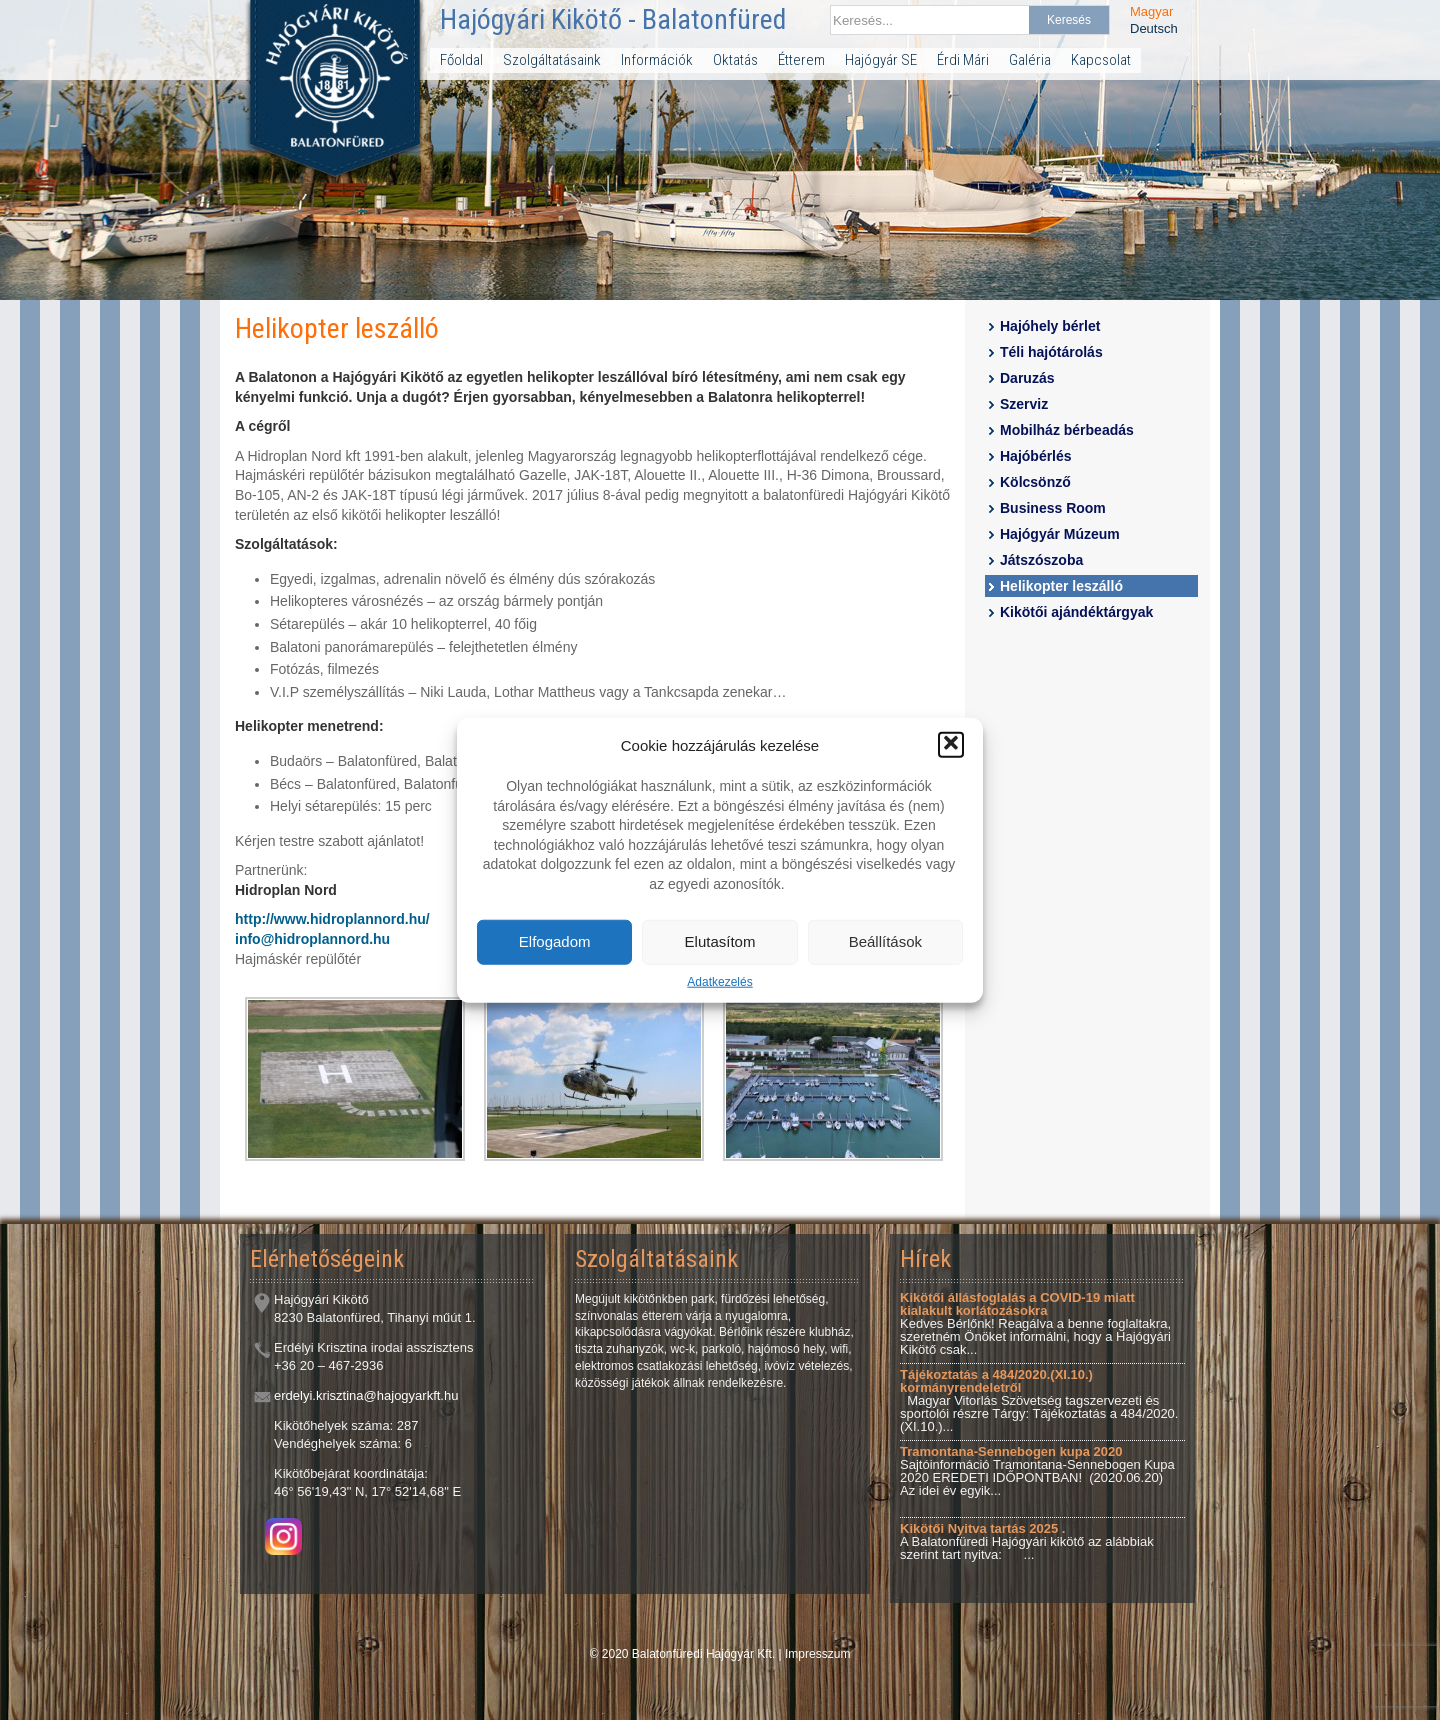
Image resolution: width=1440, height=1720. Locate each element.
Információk (657, 60)
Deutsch (1154, 28)
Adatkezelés (719, 981)
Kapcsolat (1101, 60)
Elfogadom (555, 941)
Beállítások (885, 941)
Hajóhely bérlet (1050, 326)
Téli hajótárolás (1051, 352)
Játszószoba (1041, 560)
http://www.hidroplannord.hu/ (332, 919)
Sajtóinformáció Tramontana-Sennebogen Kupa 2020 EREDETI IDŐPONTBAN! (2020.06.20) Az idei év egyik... (1037, 1471)
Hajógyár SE (881, 60)
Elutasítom (720, 941)
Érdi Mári (963, 60)
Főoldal (461, 60)
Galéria (1030, 60)
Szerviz (1024, 404)
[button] (951, 745)
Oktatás (735, 60)
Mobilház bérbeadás (1067, 430)
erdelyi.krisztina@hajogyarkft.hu (366, 1395)
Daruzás (1027, 378)
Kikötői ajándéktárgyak (1076, 612)
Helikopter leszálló (1061, 586)
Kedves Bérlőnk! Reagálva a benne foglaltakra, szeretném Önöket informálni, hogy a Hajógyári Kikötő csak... (1035, 1323)
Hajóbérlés (1036, 456)
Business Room (1053, 508)
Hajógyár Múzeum (1060, 534)
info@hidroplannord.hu (312, 939)
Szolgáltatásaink (552, 60)
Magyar (1151, 11)
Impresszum (817, 1654)
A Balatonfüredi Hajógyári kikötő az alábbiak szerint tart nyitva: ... (1027, 1541)
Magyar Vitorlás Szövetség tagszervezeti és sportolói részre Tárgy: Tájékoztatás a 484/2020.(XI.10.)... (1039, 1400)
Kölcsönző (1035, 482)
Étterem (801, 60)
